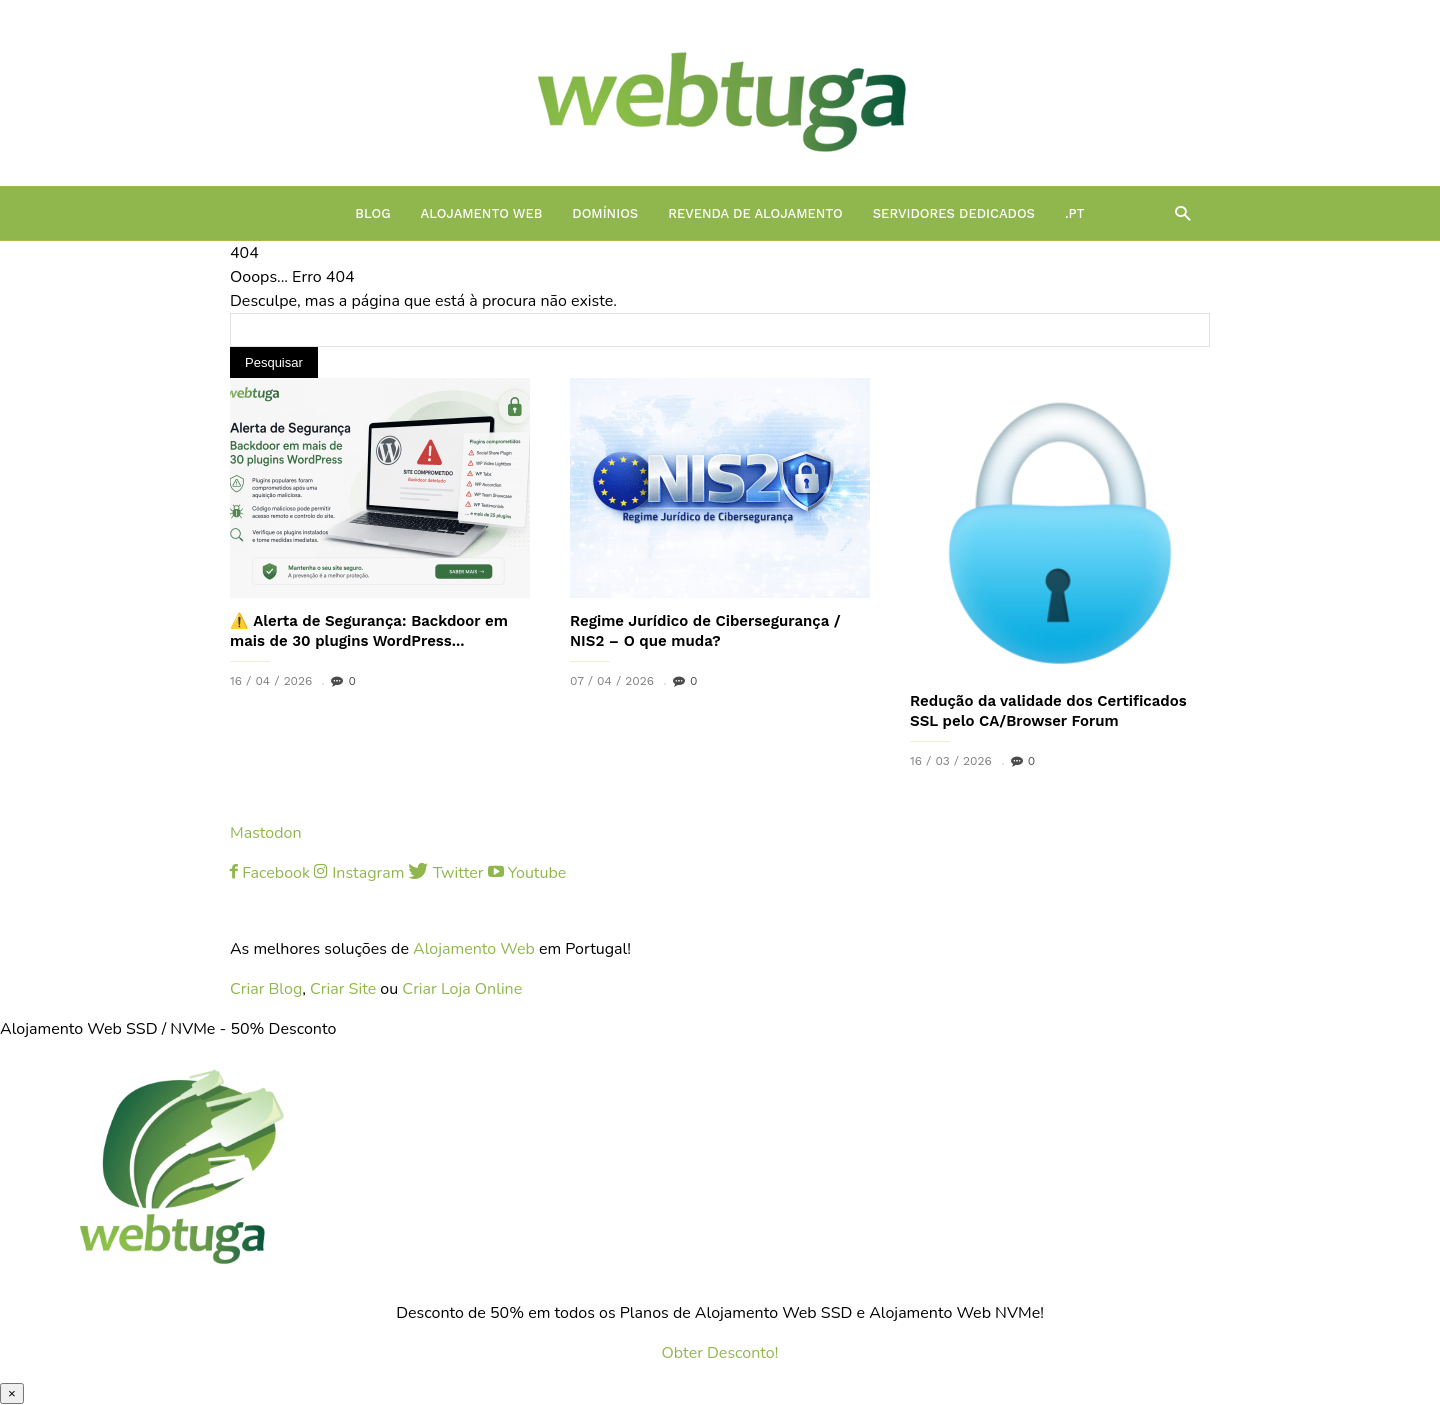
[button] (1177, 212)
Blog (372, 213)
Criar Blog (266, 989)
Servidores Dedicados (954, 213)
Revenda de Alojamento (755, 213)
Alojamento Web (482, 213)
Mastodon (266, 833)
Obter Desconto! (720, 1353)
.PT (1075, 213)
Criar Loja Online (462, 989)
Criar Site (343, 989)
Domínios (605, 213)
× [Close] (12, 1393)
